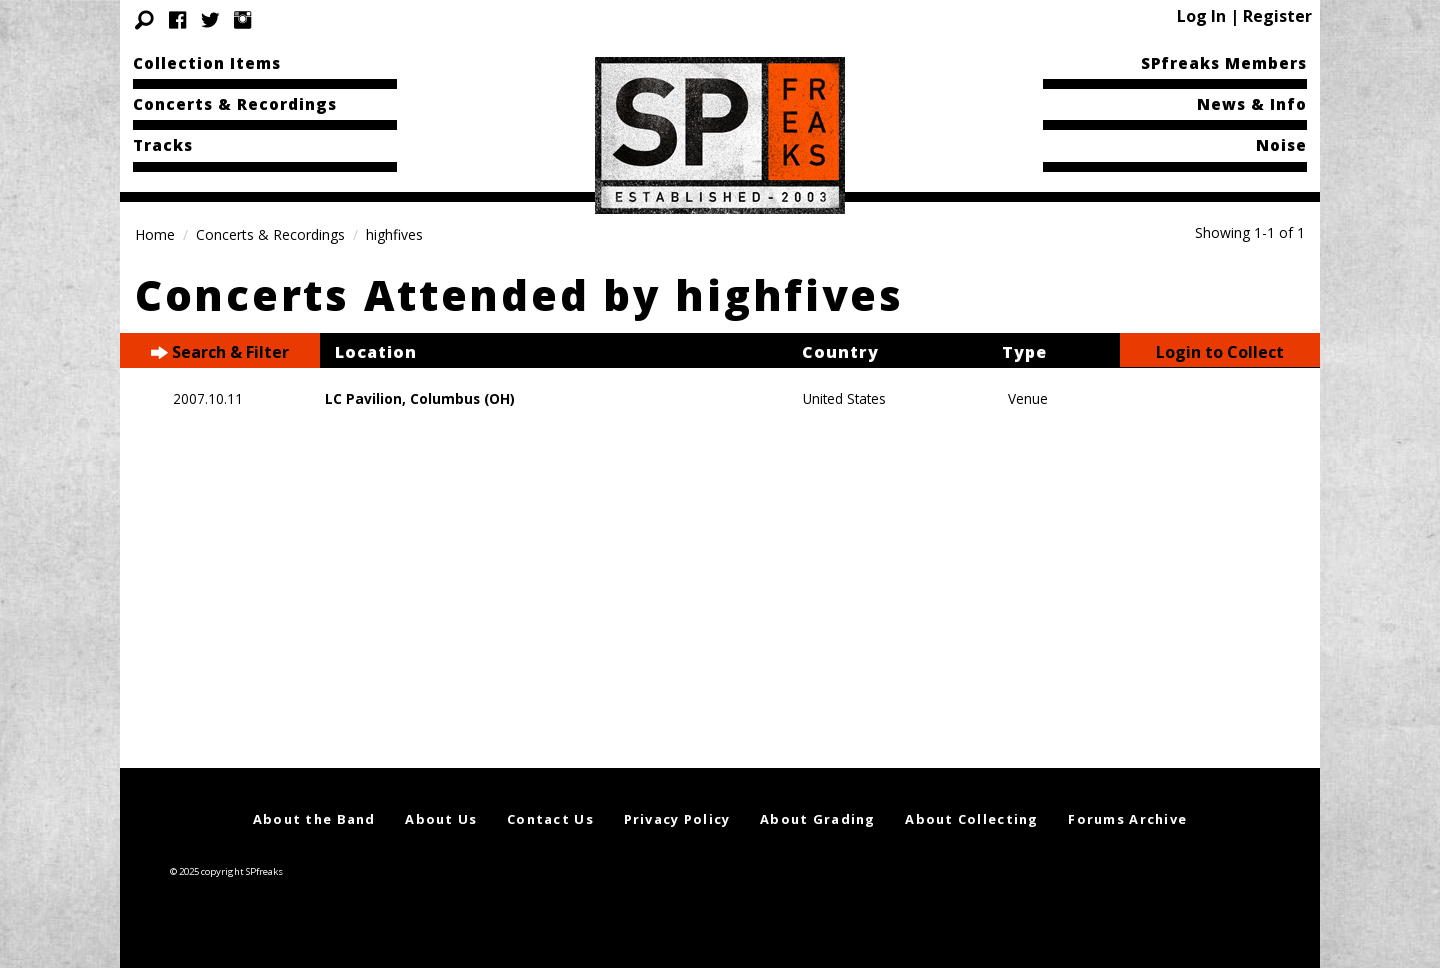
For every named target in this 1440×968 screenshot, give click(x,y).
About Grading (818, 819)
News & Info (1252, 104)
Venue (1028, 398)
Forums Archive (1127, 819)
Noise (1281, 145)
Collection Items (207, 63)
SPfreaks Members (1224, 63)
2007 (189, 398)
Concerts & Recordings (235, 104)
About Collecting (971, 819)
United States (844, 398)
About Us (441, 819)
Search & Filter (220, 352)
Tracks (163, 145)
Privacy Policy (677, 819)
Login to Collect (1220, 352)
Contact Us (550, 819)
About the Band (314, 819)
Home (155, 234)
